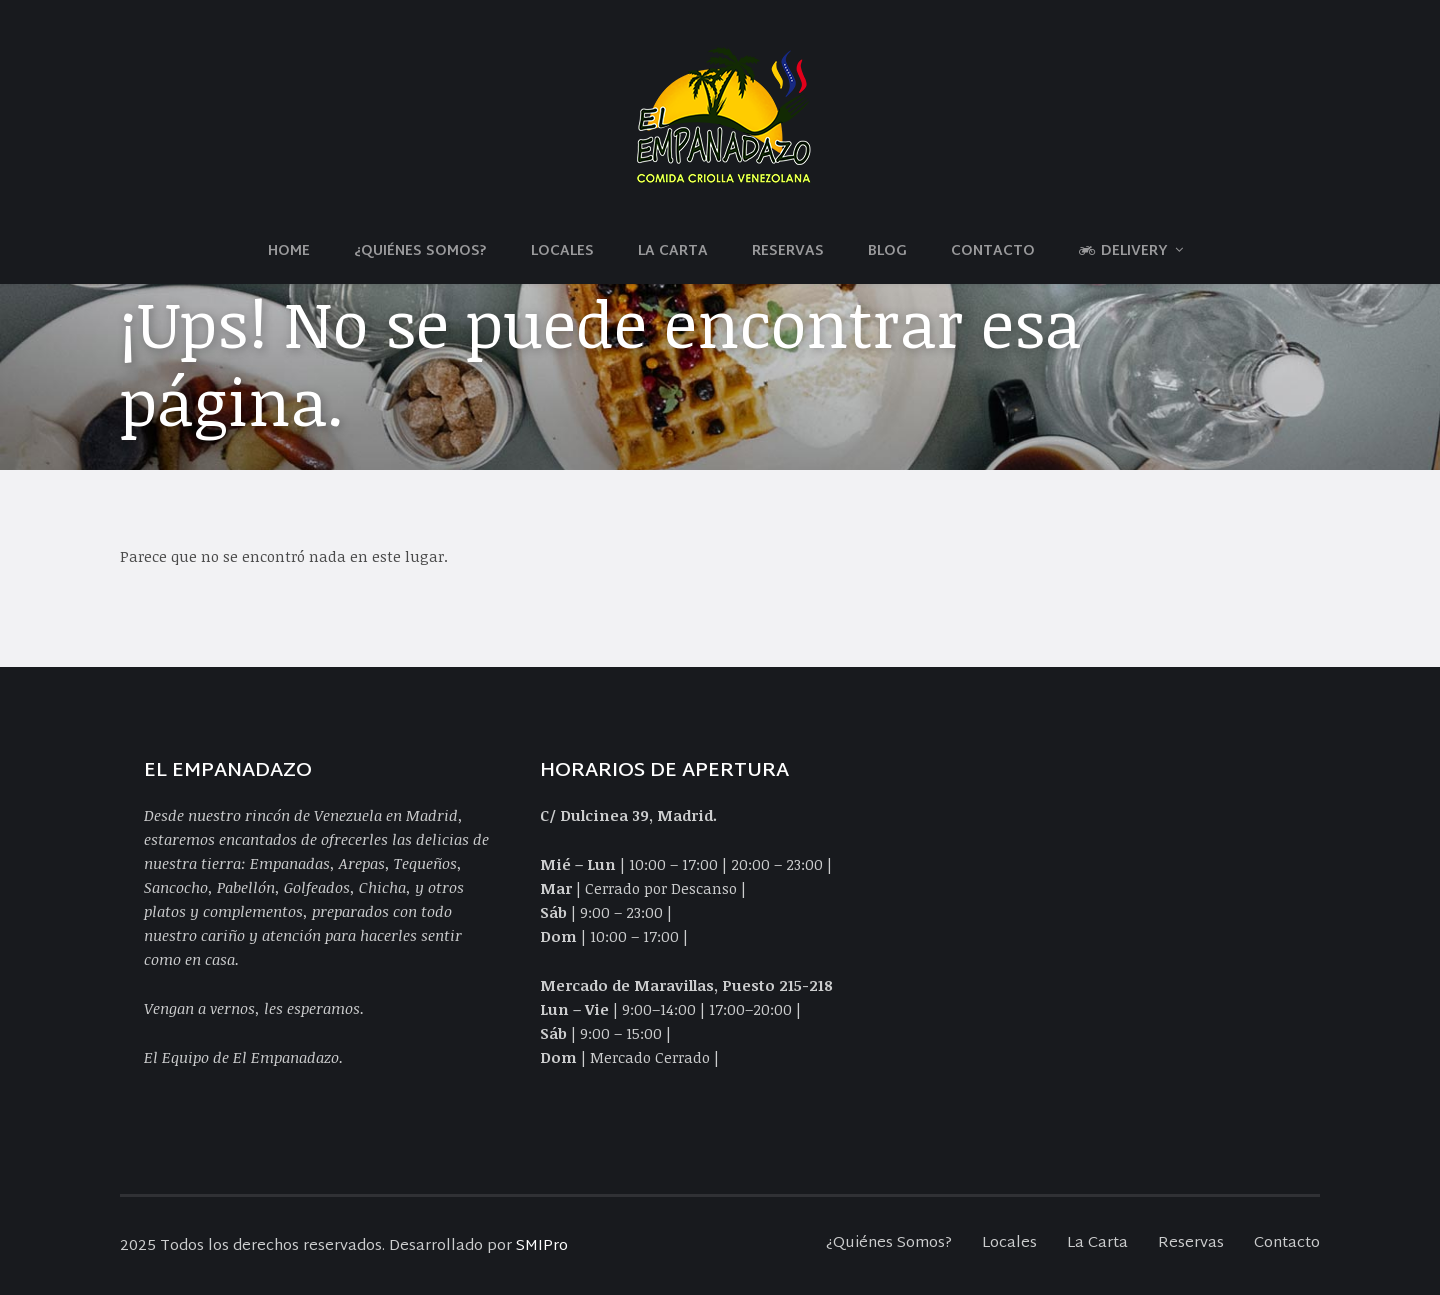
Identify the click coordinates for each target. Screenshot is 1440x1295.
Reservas (788, 251)
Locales (562, 251)
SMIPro (542, 1246)
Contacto (993, 251)
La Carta (673, 251)
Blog (887, 251)
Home (289, 251)
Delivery (1123, 251)
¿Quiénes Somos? (420, 251)
